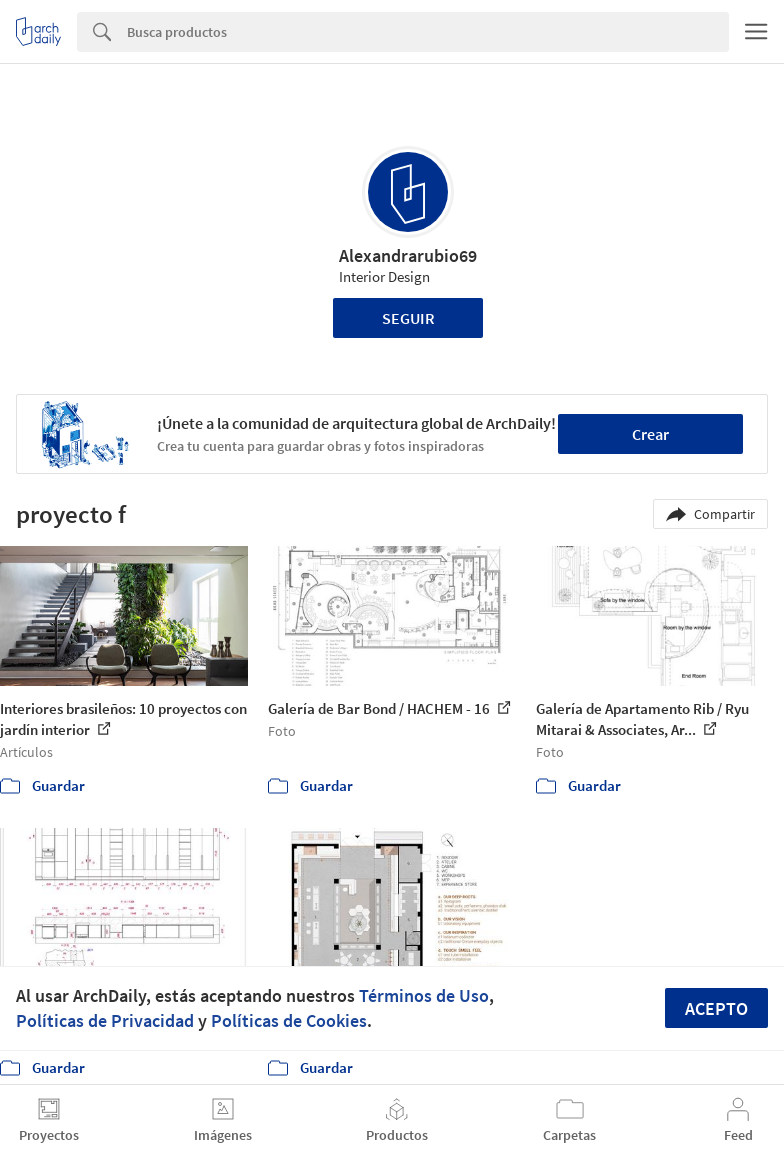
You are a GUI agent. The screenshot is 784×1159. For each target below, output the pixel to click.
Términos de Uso (424, 995)
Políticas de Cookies (289, 1020)
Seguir (408, 318)
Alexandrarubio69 (408, 255)
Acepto (716, 1008)
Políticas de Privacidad (105, 1020)
